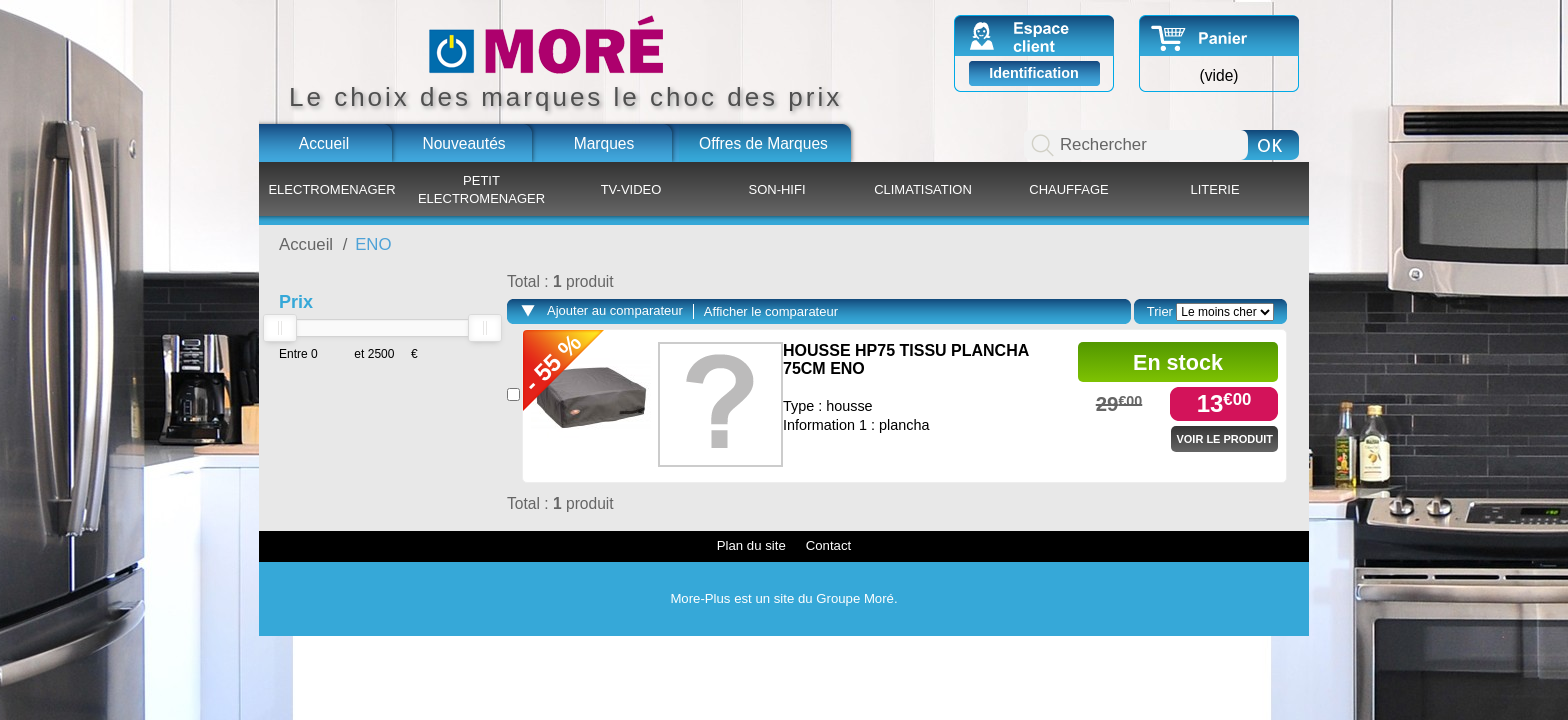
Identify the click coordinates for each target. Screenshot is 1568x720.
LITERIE (1214, 189)
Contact (828, 545)
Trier (1160, 311)
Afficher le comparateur (771, 311)
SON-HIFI (776, 189)
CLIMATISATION (923, 189)
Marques (604, 143)
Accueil (324, 143)
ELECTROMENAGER (331, 189)
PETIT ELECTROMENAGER (481, 189)
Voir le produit (1224, 439)
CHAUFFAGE (1068, 189)
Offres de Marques (763, 143)
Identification (1034, 73)
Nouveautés (463, 143)
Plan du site (751, 545)
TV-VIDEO (631, 189)
